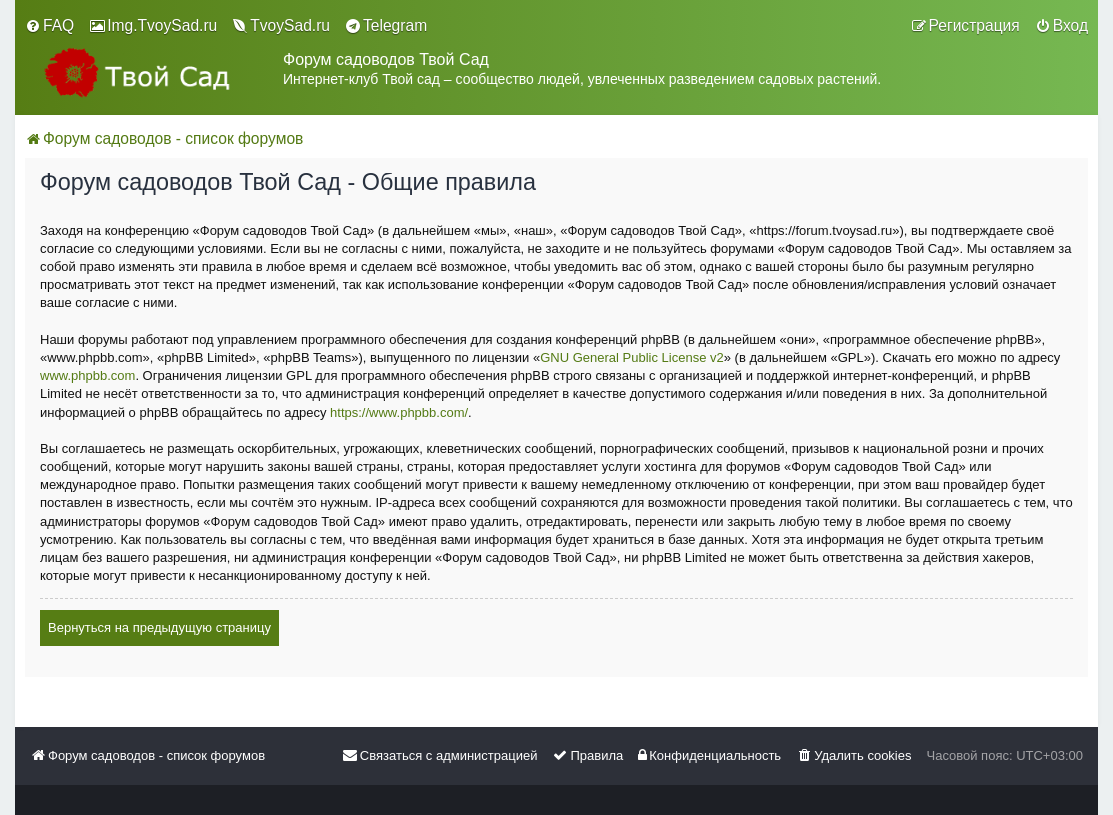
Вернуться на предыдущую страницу (159, 627)
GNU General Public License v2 (632, 357)
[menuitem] (49, 26)
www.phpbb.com (87, 375)
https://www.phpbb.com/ (399, 412)
